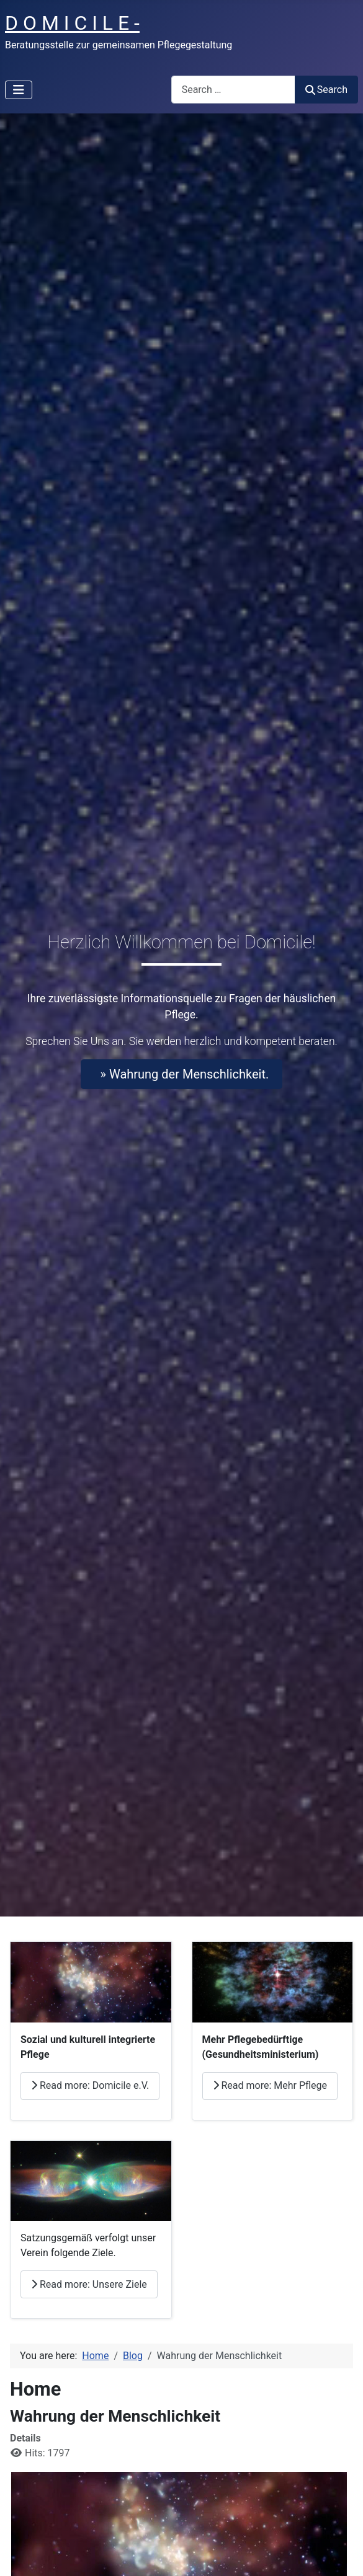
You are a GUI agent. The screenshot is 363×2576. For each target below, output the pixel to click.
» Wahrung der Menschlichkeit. (181, 1074)
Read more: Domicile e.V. (90, 2085)
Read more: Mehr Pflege (270, 2085)
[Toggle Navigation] (18, 90)
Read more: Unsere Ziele (89, 2284)
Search (326, 89)
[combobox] (233, 90)
